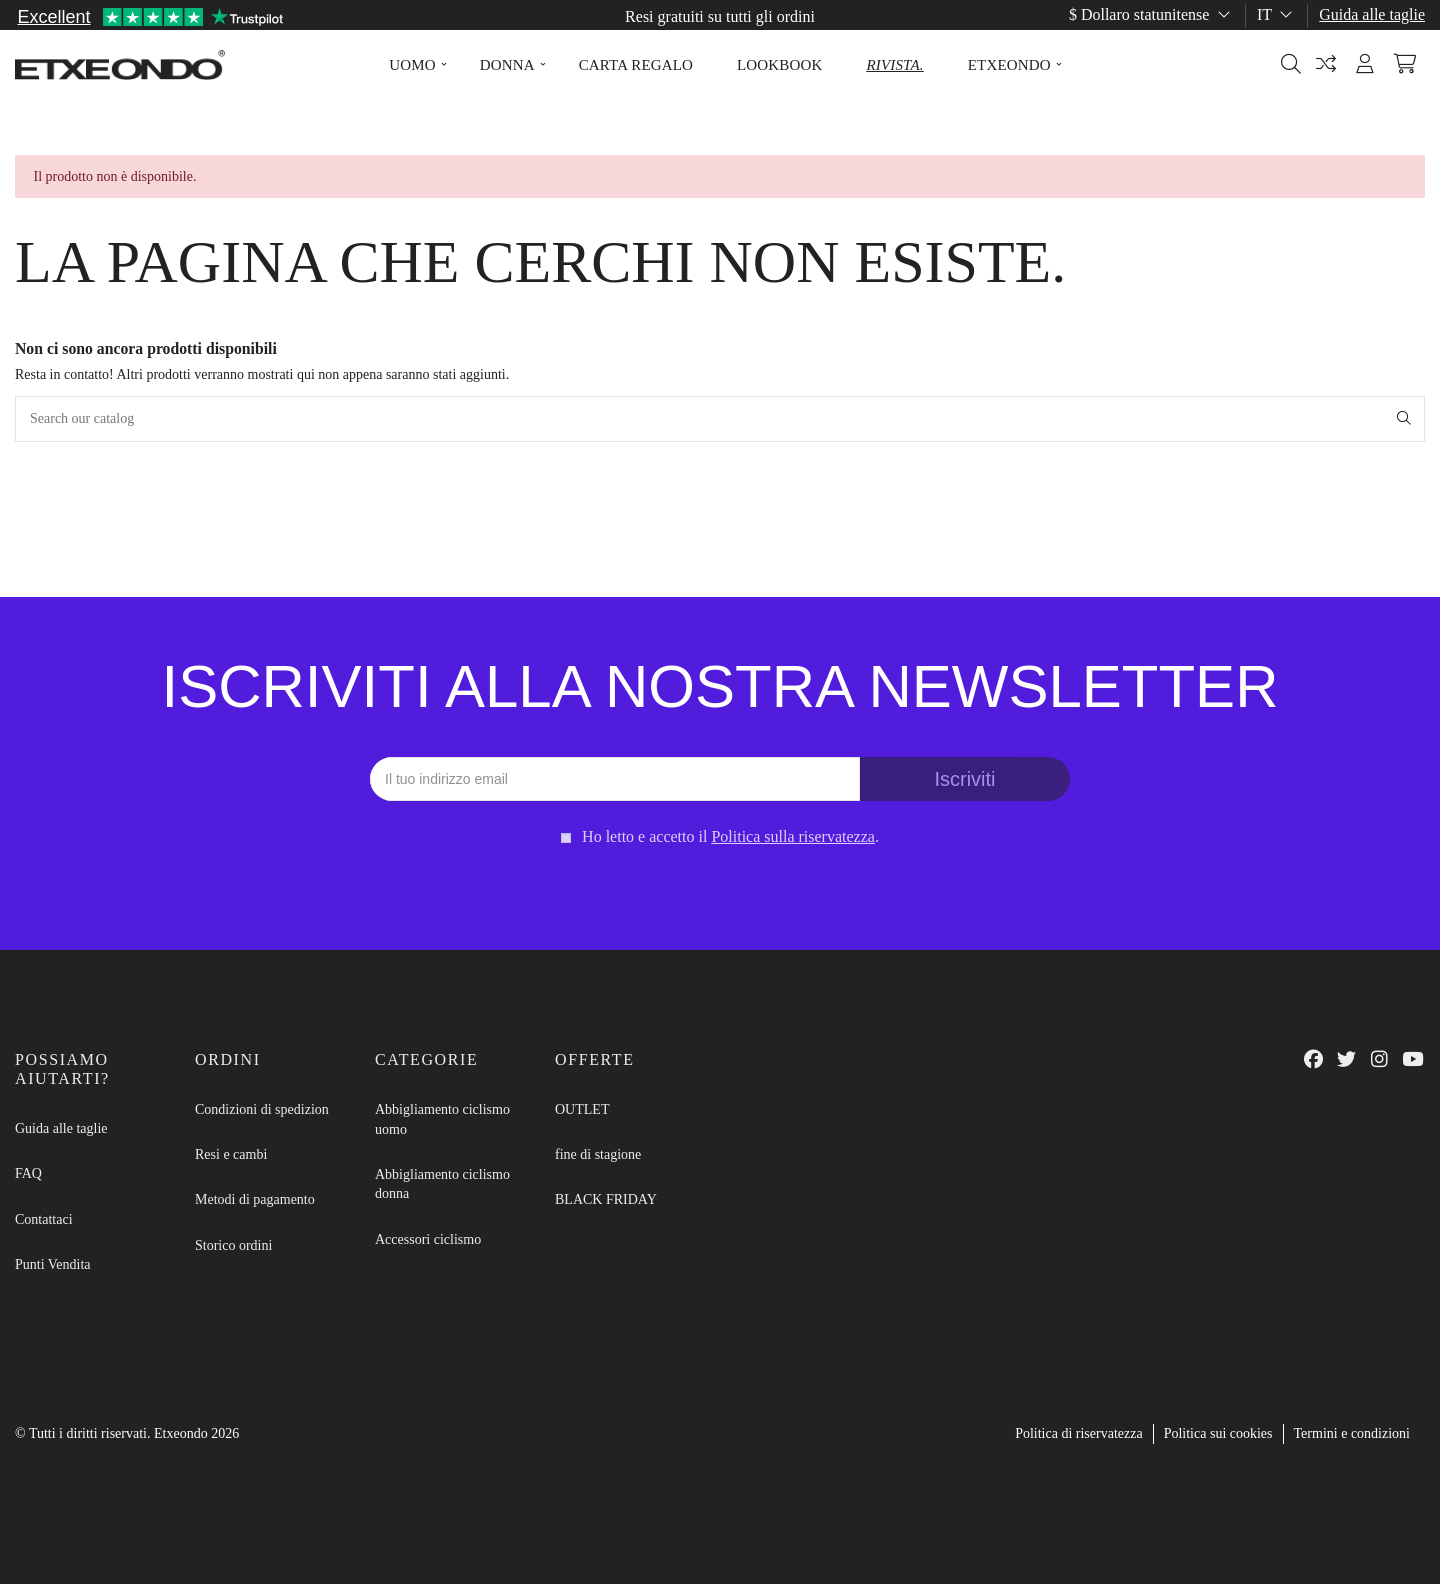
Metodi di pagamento (255, 1199)
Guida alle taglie (1372, 14)
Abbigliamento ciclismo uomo (442, 1119)
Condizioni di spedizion (262, 1109)
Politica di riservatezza (1079, 1433)
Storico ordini (233, 1245)
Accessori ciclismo (428, 1239)
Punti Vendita (53, 1264)
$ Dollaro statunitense (1151, 14)
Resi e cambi (231, 1154)
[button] (412, 65)
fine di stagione (598, 1154)
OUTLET (582, 1109)
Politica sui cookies (1218, 1433)
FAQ (28, 1173)
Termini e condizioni (1352, 1433)
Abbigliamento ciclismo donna (442, 1184)
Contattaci (44, 1219)
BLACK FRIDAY (606, 1199)
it (1276, 14)
